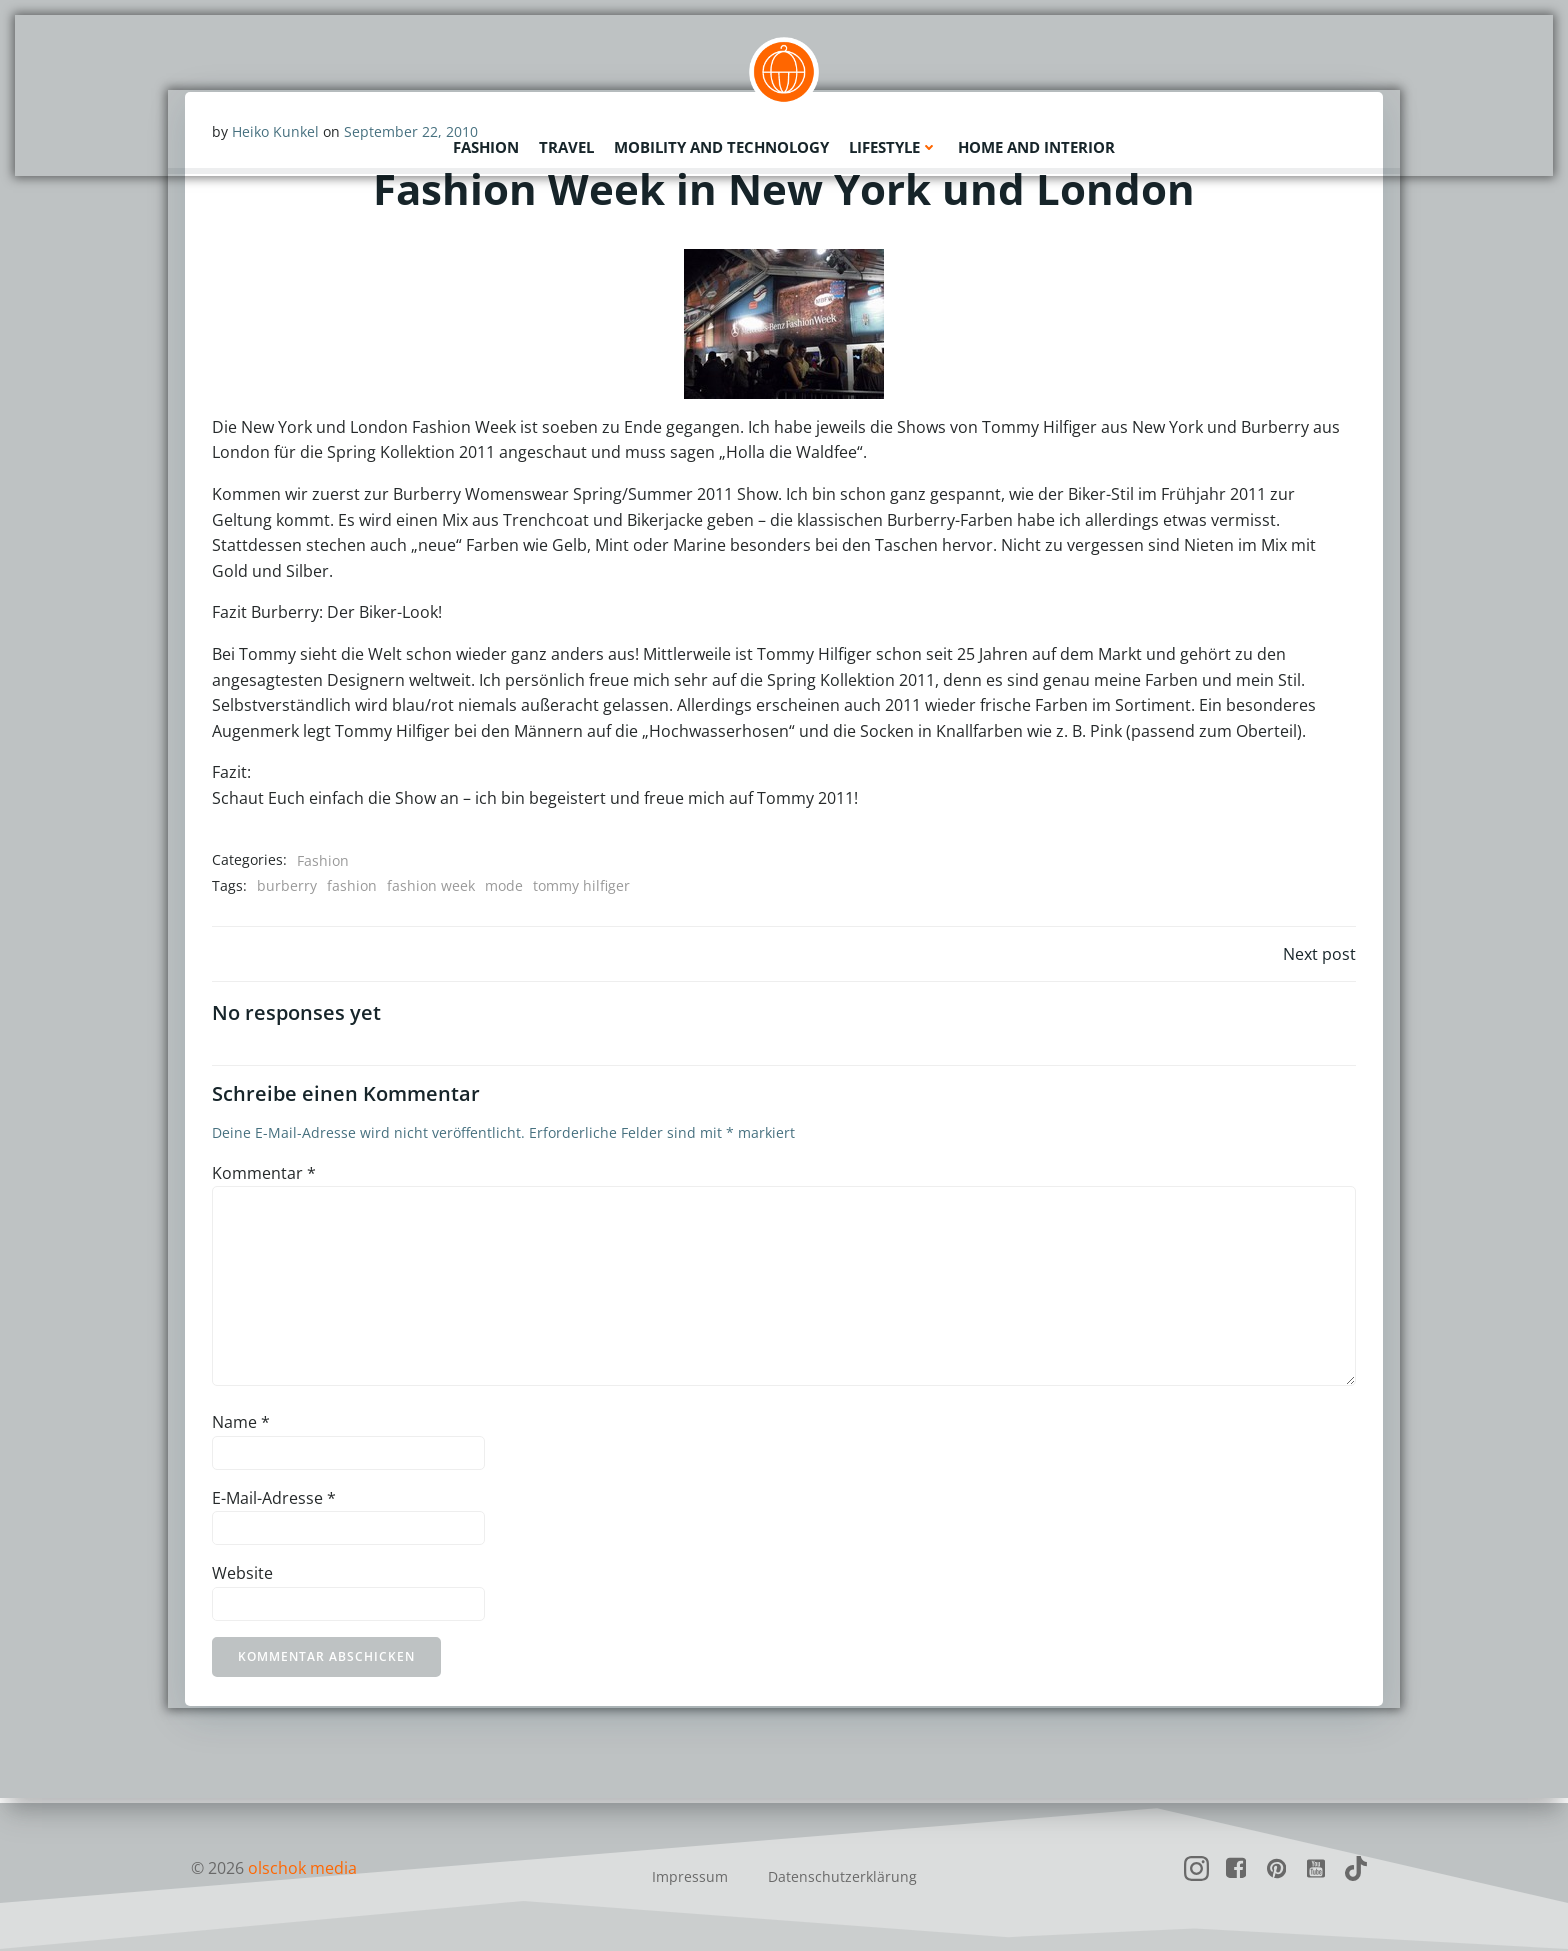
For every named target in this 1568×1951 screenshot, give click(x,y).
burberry (288, 886)
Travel (566, 145)
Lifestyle (893, 145)
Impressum (690, 1876)
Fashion (486, 145)
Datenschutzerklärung (842, 1876)
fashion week (432, 886)
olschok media (302, 1868)
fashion (353, 886)
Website (243, 1578)
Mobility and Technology (721, 145)
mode (505, 886)
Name (242, 1427)
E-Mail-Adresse (275, 1502)
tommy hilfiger (582, 886)
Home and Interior (1036, 145)
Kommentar (265, 1177)
